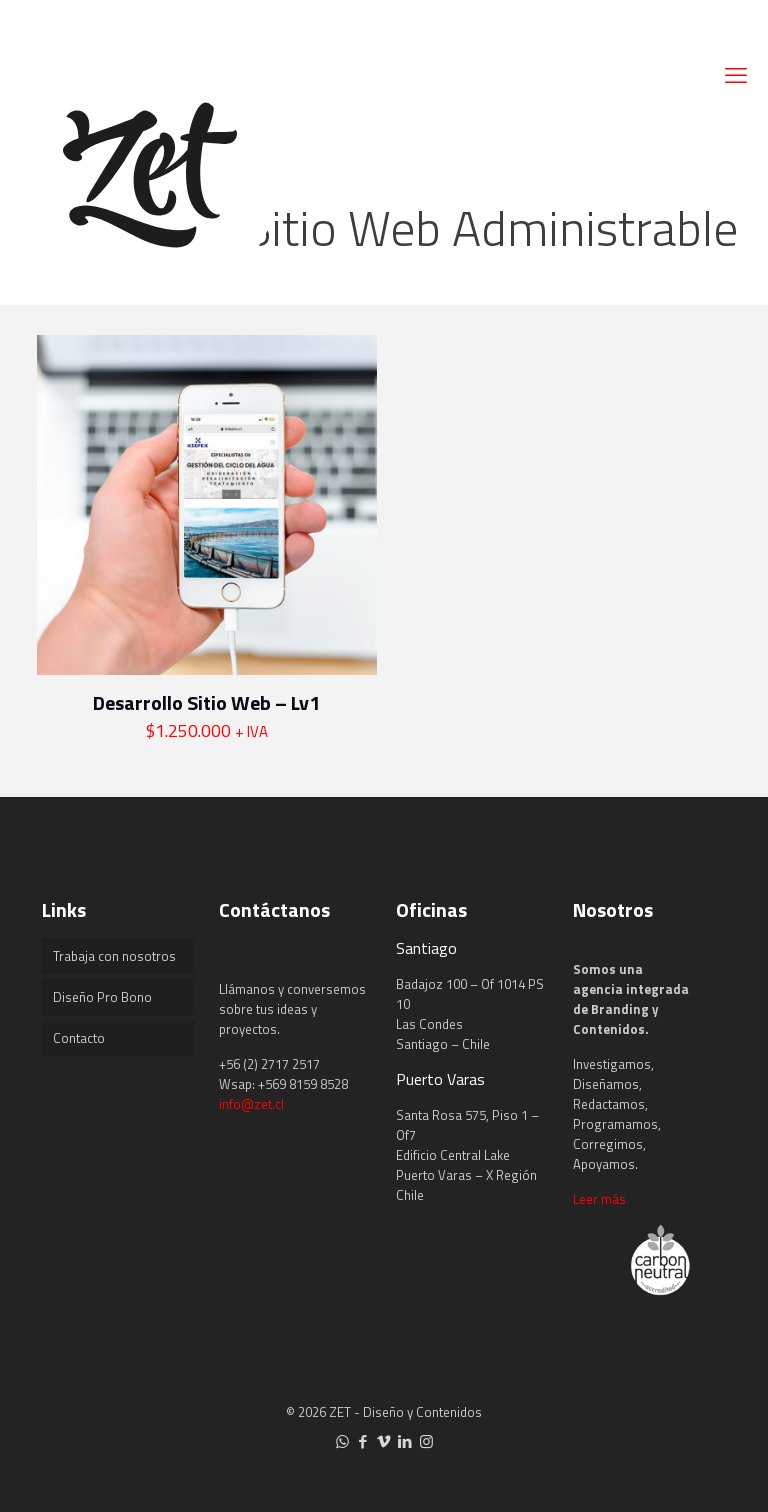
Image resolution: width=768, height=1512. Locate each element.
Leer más (599, 1199)
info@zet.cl (251, 1104)
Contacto (79, 1038)
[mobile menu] (736, 75)
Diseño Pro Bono (102, 997)
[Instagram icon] (426, 1441)
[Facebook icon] (363, 1441)
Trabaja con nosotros (114, 956)
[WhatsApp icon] (342, 1441)
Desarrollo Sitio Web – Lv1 (206, 702)
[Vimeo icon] (384, 1441)
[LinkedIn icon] (405, 1441)
